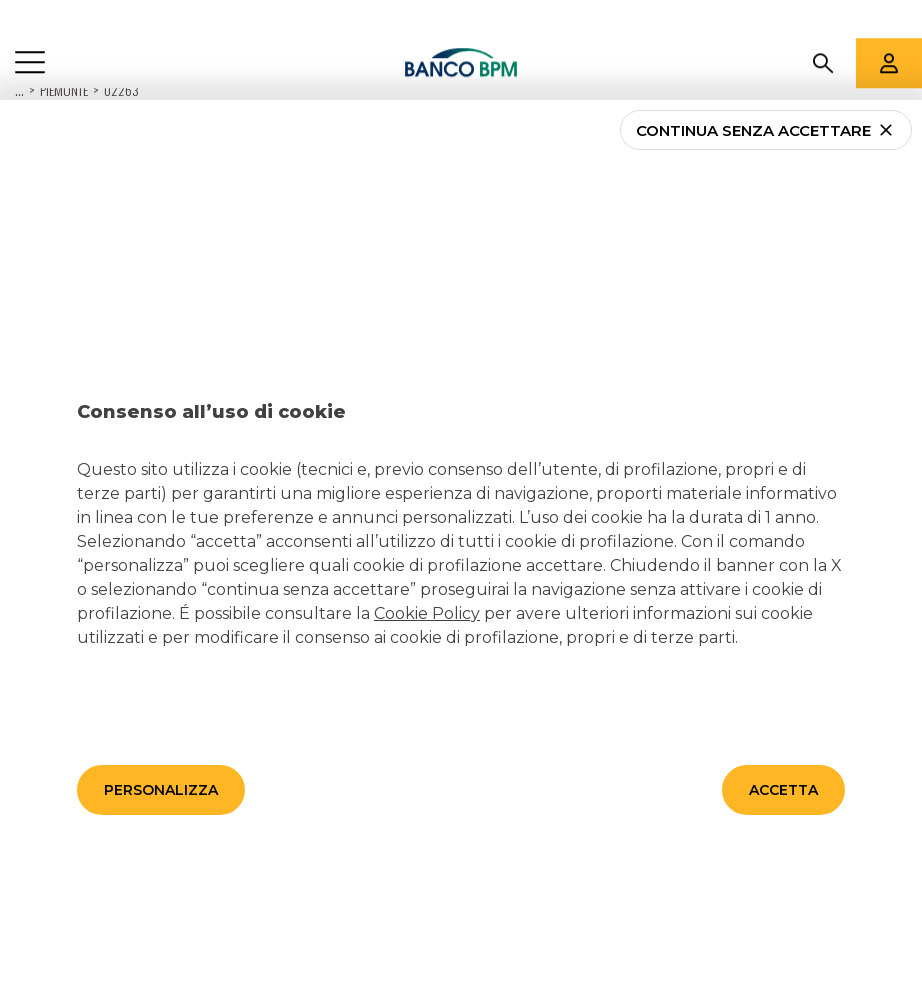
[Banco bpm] (461, 25)
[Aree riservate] (889, 25)
